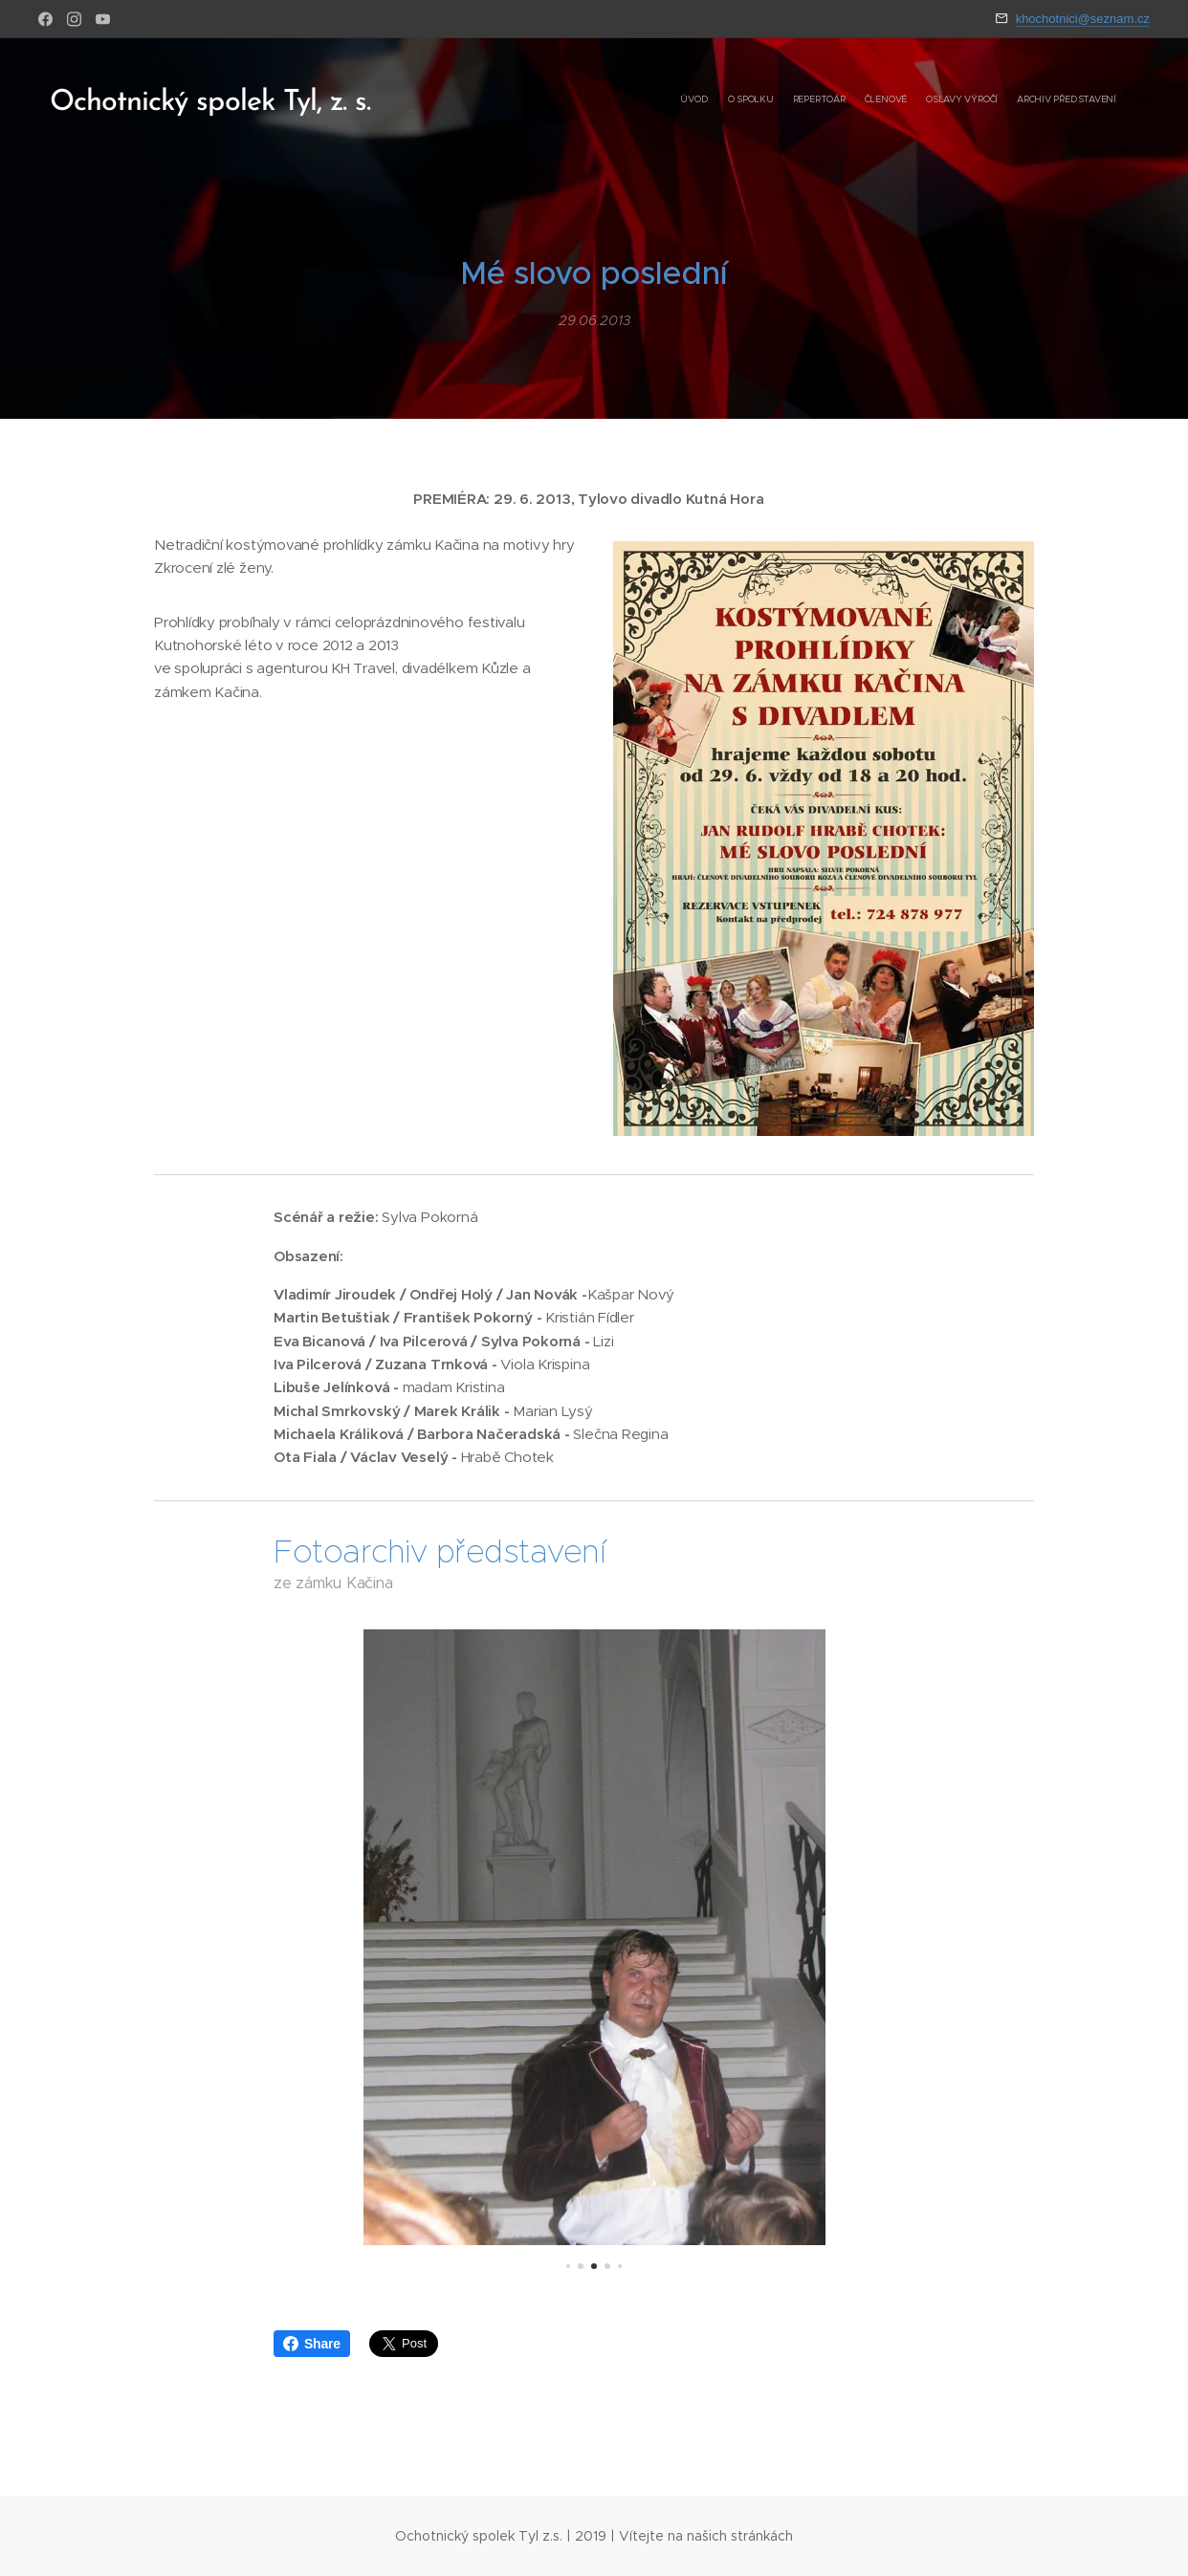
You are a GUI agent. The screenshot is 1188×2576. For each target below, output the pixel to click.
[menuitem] (1018, 100)
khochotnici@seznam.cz (1083, 18)
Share (312, 2343)
